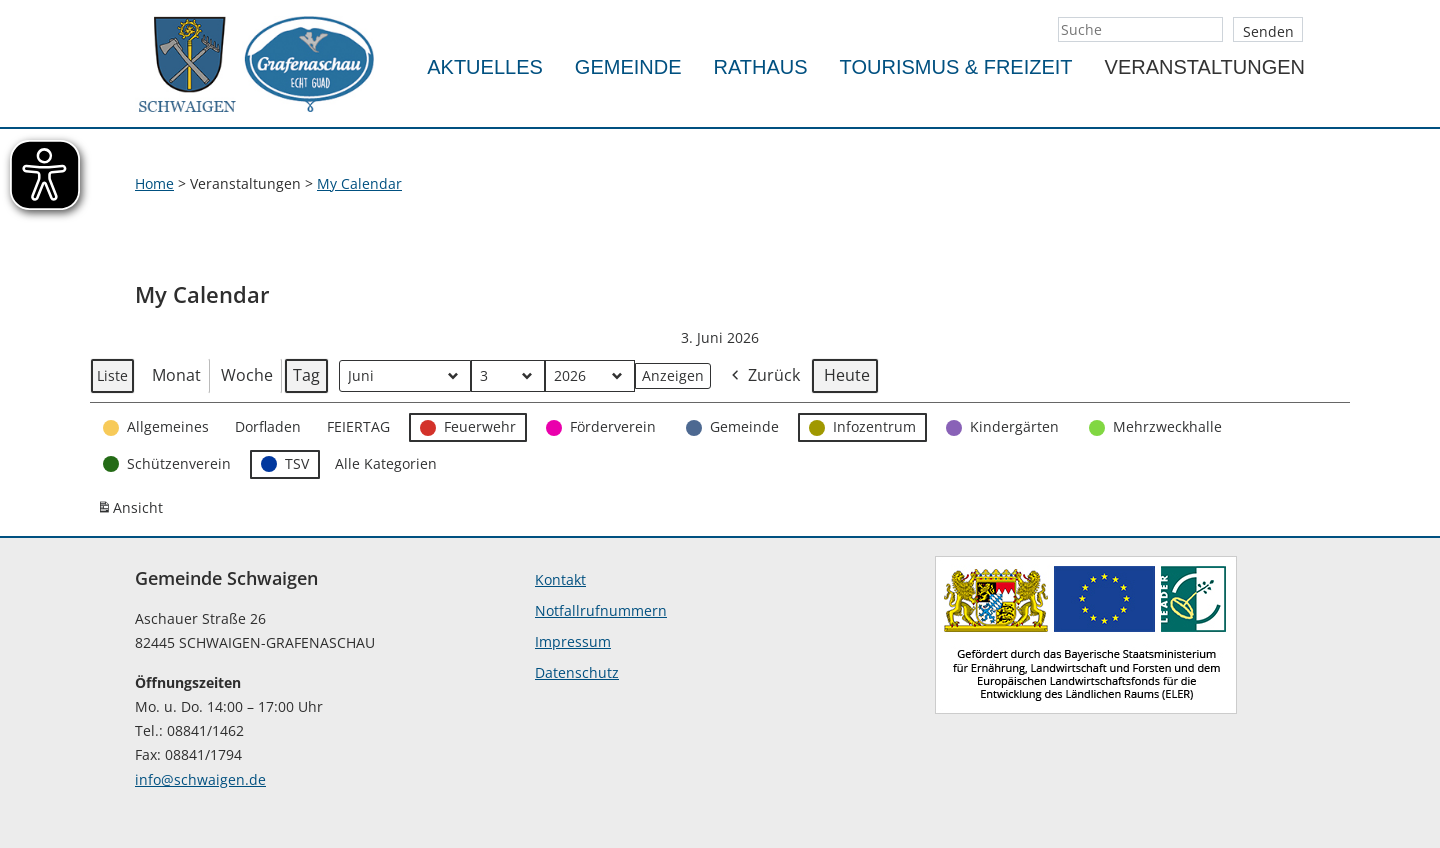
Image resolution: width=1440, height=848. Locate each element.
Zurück (764, 376)
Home (154, 183)
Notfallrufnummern (601, 610)
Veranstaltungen (1205, 67)
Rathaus (761, 67)
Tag (306, 375)
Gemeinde (628, 67)
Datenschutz (577, 672)
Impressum (573, 641)
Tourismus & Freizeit (956, 67)
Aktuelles (485, 67)
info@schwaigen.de (200, 779)
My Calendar (359, 183)
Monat (176, 375)
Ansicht (133, 512)
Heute (847, 375)
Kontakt (560, 579)
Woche (247, 375)
